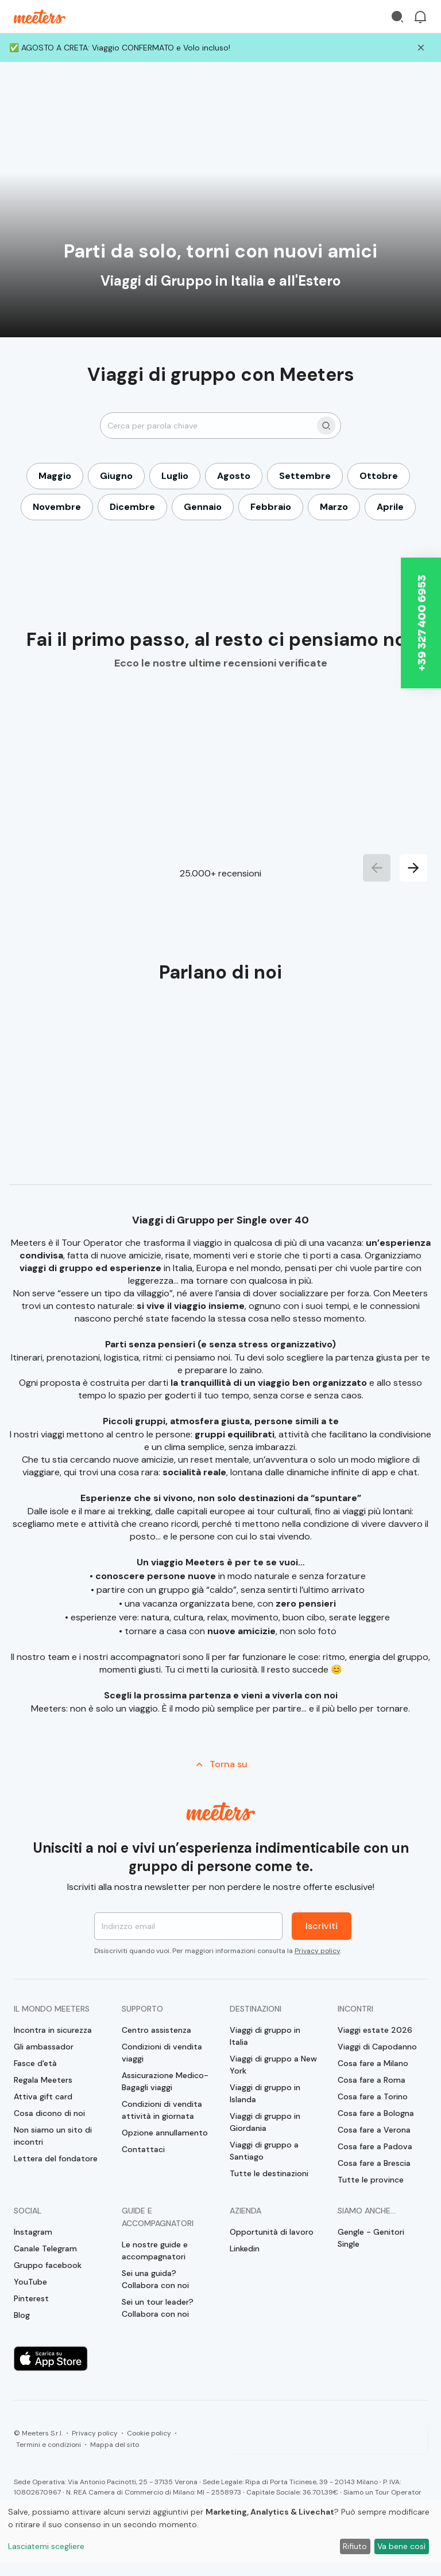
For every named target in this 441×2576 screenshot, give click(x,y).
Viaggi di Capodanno (377, 2046)
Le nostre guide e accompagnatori (155, 2250)
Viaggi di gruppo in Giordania (265, 2122)
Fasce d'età (35, 2063)
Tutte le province (371, 2179)
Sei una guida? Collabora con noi (155, 2279)
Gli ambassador (44, 2046)
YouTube (30, 2282)
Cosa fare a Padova (375, 2146)
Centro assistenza (156, 2030)
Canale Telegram (45, 2248)
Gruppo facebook (48, 2265)
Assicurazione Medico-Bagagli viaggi (165, 2081)
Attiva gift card (43, 2096)
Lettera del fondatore (56, 2158)
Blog (22, 2315)
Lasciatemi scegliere (46, 2546)
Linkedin (245, 2248)
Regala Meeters (43, 2080)
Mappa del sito (114, 2444)
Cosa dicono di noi (49, 2113)
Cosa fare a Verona (374, 2130)
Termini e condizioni (48, 2444)
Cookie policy (149, 2433)
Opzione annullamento (165, 2132)
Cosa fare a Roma (371, 2080)
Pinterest (31, 2298)
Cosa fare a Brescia (374, 2163)
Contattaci (143, 2149)
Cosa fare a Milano (373, 2063)
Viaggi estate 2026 (375, 2030)
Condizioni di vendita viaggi (162, 2052)
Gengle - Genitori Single (371, 2238)
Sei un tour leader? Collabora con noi (158, 2308)
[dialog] (220, 2531)
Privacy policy (317, 1950)
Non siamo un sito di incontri (53, 2136)
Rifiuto (355, 2546)
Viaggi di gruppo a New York (273, 2064)
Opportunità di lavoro (272, 2232)
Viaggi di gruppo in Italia (265, 2036)
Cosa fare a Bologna (376, 2113)
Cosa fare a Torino (373, 2096)
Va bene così (401, 2546)
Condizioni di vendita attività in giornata (162, 2110)
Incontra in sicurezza (53, 2030)
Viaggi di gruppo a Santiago (264, 2150)
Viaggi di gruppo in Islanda (265, 2093)
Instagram (33, 2232)
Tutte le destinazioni (269, 2173)
